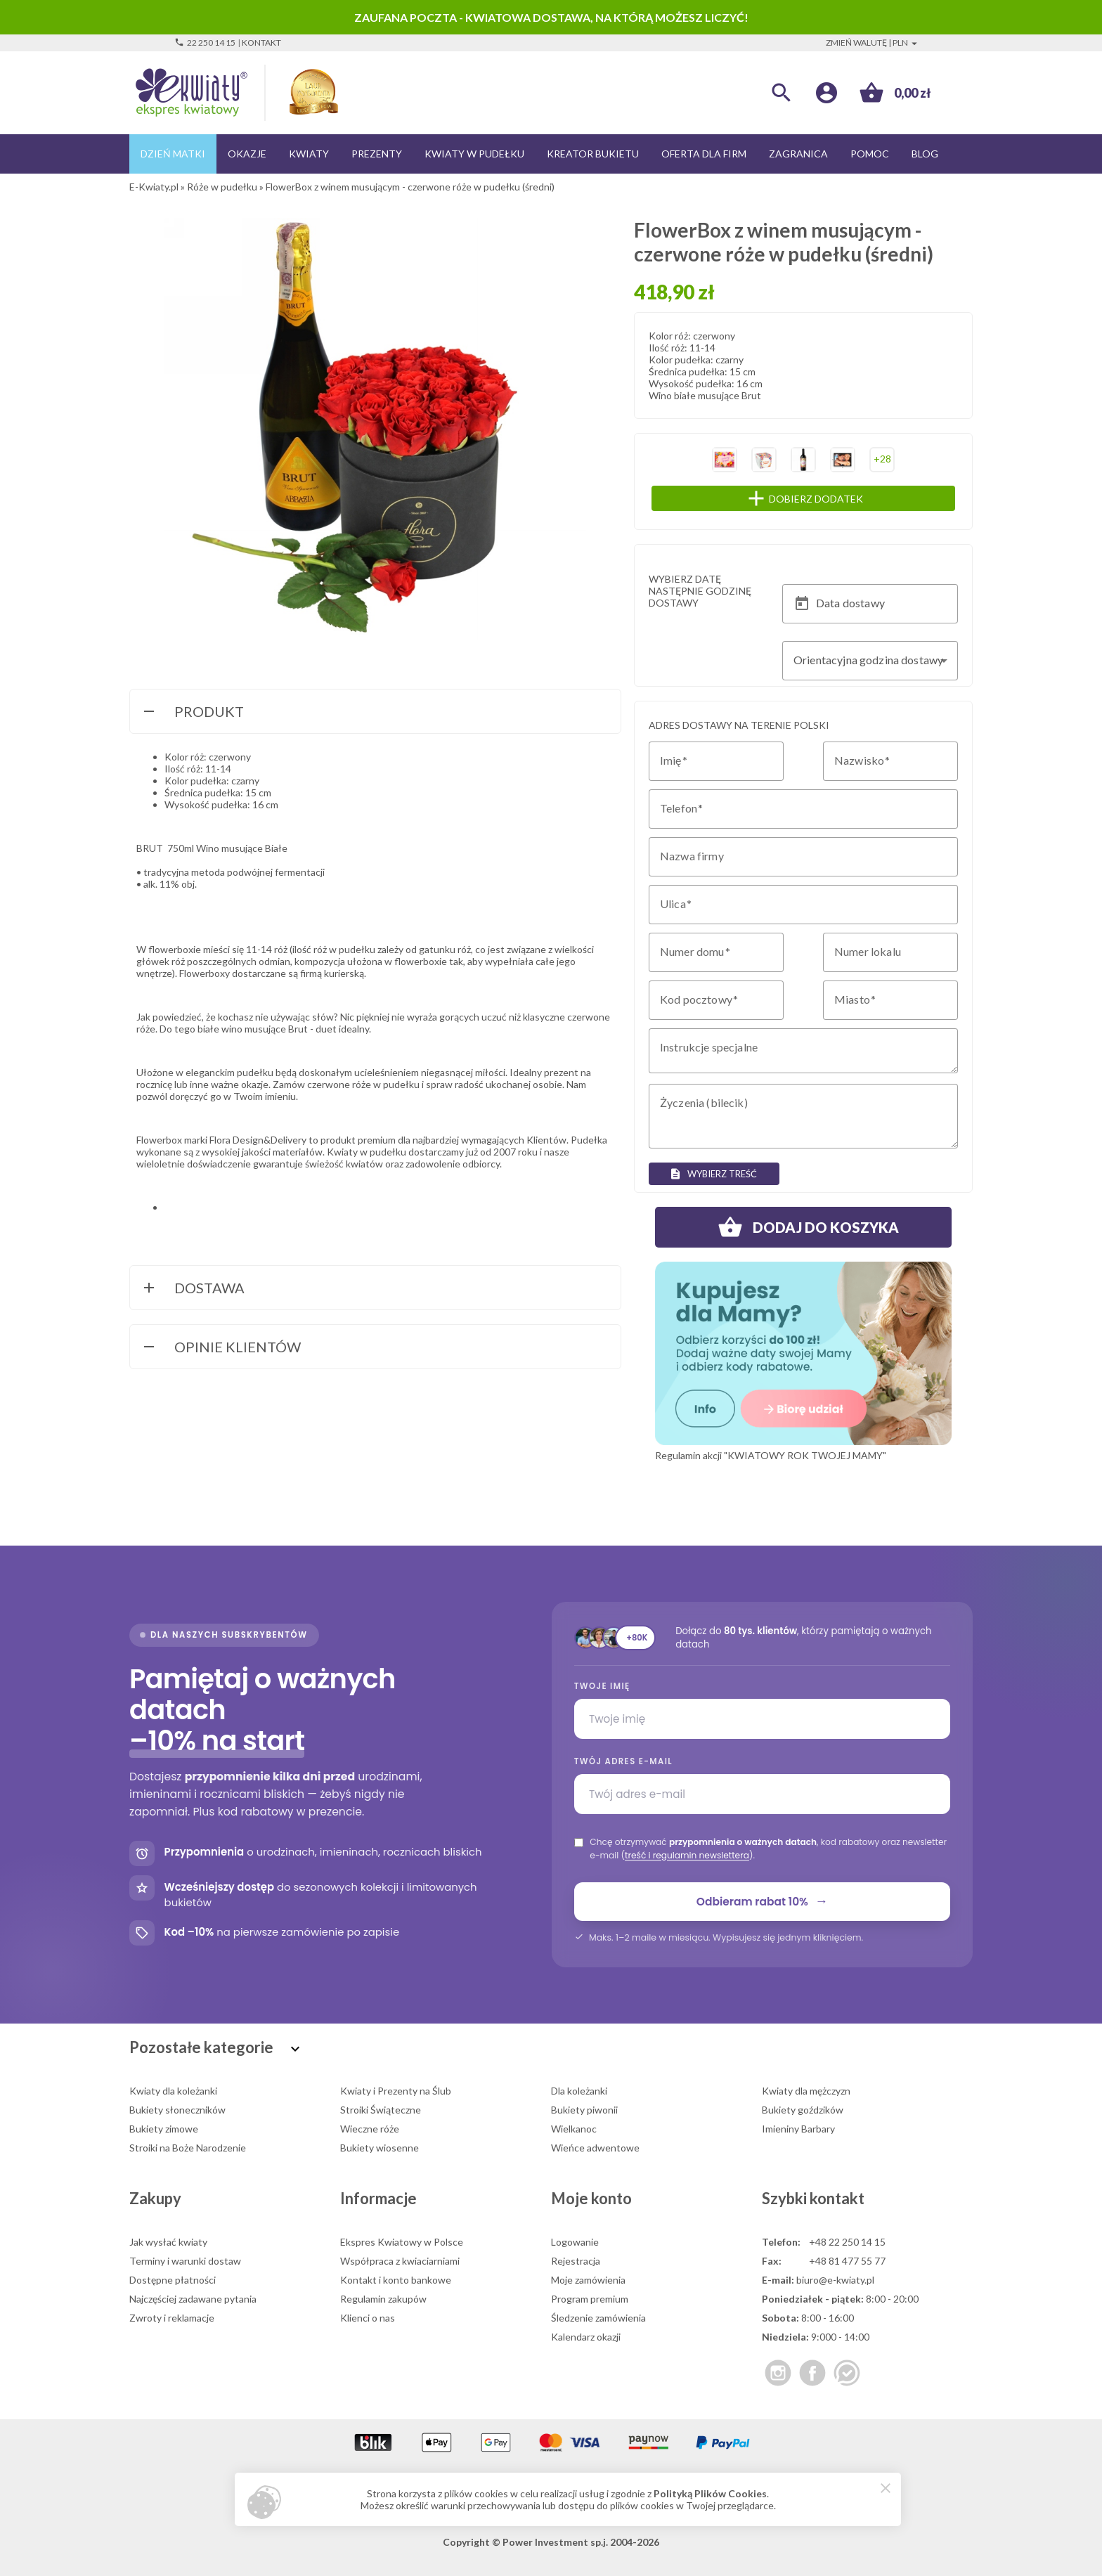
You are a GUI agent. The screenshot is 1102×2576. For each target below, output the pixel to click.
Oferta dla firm (703, 154)
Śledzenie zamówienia (598, 2318)
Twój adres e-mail (623, 1761)
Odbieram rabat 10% (762, 1901)
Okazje (247, 154)
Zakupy (155, 2198)
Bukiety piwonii (584, 2110)
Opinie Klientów (221, 1348)
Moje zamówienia (588, 2280)
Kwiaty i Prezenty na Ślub (395, 2091)
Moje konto (591, 2198)
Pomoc (869, 154)
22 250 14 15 (204, 42)
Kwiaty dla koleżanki (173, 2091)
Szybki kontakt (813, 2198)
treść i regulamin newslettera (687, 1855)
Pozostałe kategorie (216, 2047)
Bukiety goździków (802, 2110)
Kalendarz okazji (586, 2337)
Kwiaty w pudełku (474, 154)
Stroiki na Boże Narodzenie (187, 2148)
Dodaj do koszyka (803, 1227)
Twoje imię (602, 1686)
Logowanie (575, 2242)
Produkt (192, 713)
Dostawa (193, 1289)
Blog (925, 154)
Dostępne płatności (172, 2280)
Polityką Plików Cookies (710, 2493)
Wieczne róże (369, 2129)
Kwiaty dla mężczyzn (806, 2091)
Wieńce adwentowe (595, 2148)
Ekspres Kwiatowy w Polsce (401, 2242)
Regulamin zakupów (383, 2299)
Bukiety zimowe (163, 2129)
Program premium (589, 2299)
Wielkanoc (574, 2129)
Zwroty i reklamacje (171, 2318)
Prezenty (376, 154)
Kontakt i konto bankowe (395, 2280)
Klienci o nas (367, 2318)
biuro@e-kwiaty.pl (835, 2280)
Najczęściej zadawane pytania (193, 2299)
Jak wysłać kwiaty (168, 2242)
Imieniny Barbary (798, 2129)
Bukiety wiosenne (379, 2148)
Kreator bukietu (593, 154)
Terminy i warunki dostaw (185, 2261)
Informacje (378, 2198)
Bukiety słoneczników (177, 2110)
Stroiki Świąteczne (380, 2110)
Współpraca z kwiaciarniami (400, 2261)
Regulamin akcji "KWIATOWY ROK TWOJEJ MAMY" (770, 1455)
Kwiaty (309, 154)
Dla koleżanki (579, 2091)
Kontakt (261, 42)
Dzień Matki (173, 154)
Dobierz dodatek (832, 498)
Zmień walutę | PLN (873, 42)
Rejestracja (575, 2261)
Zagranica (798, 154)
